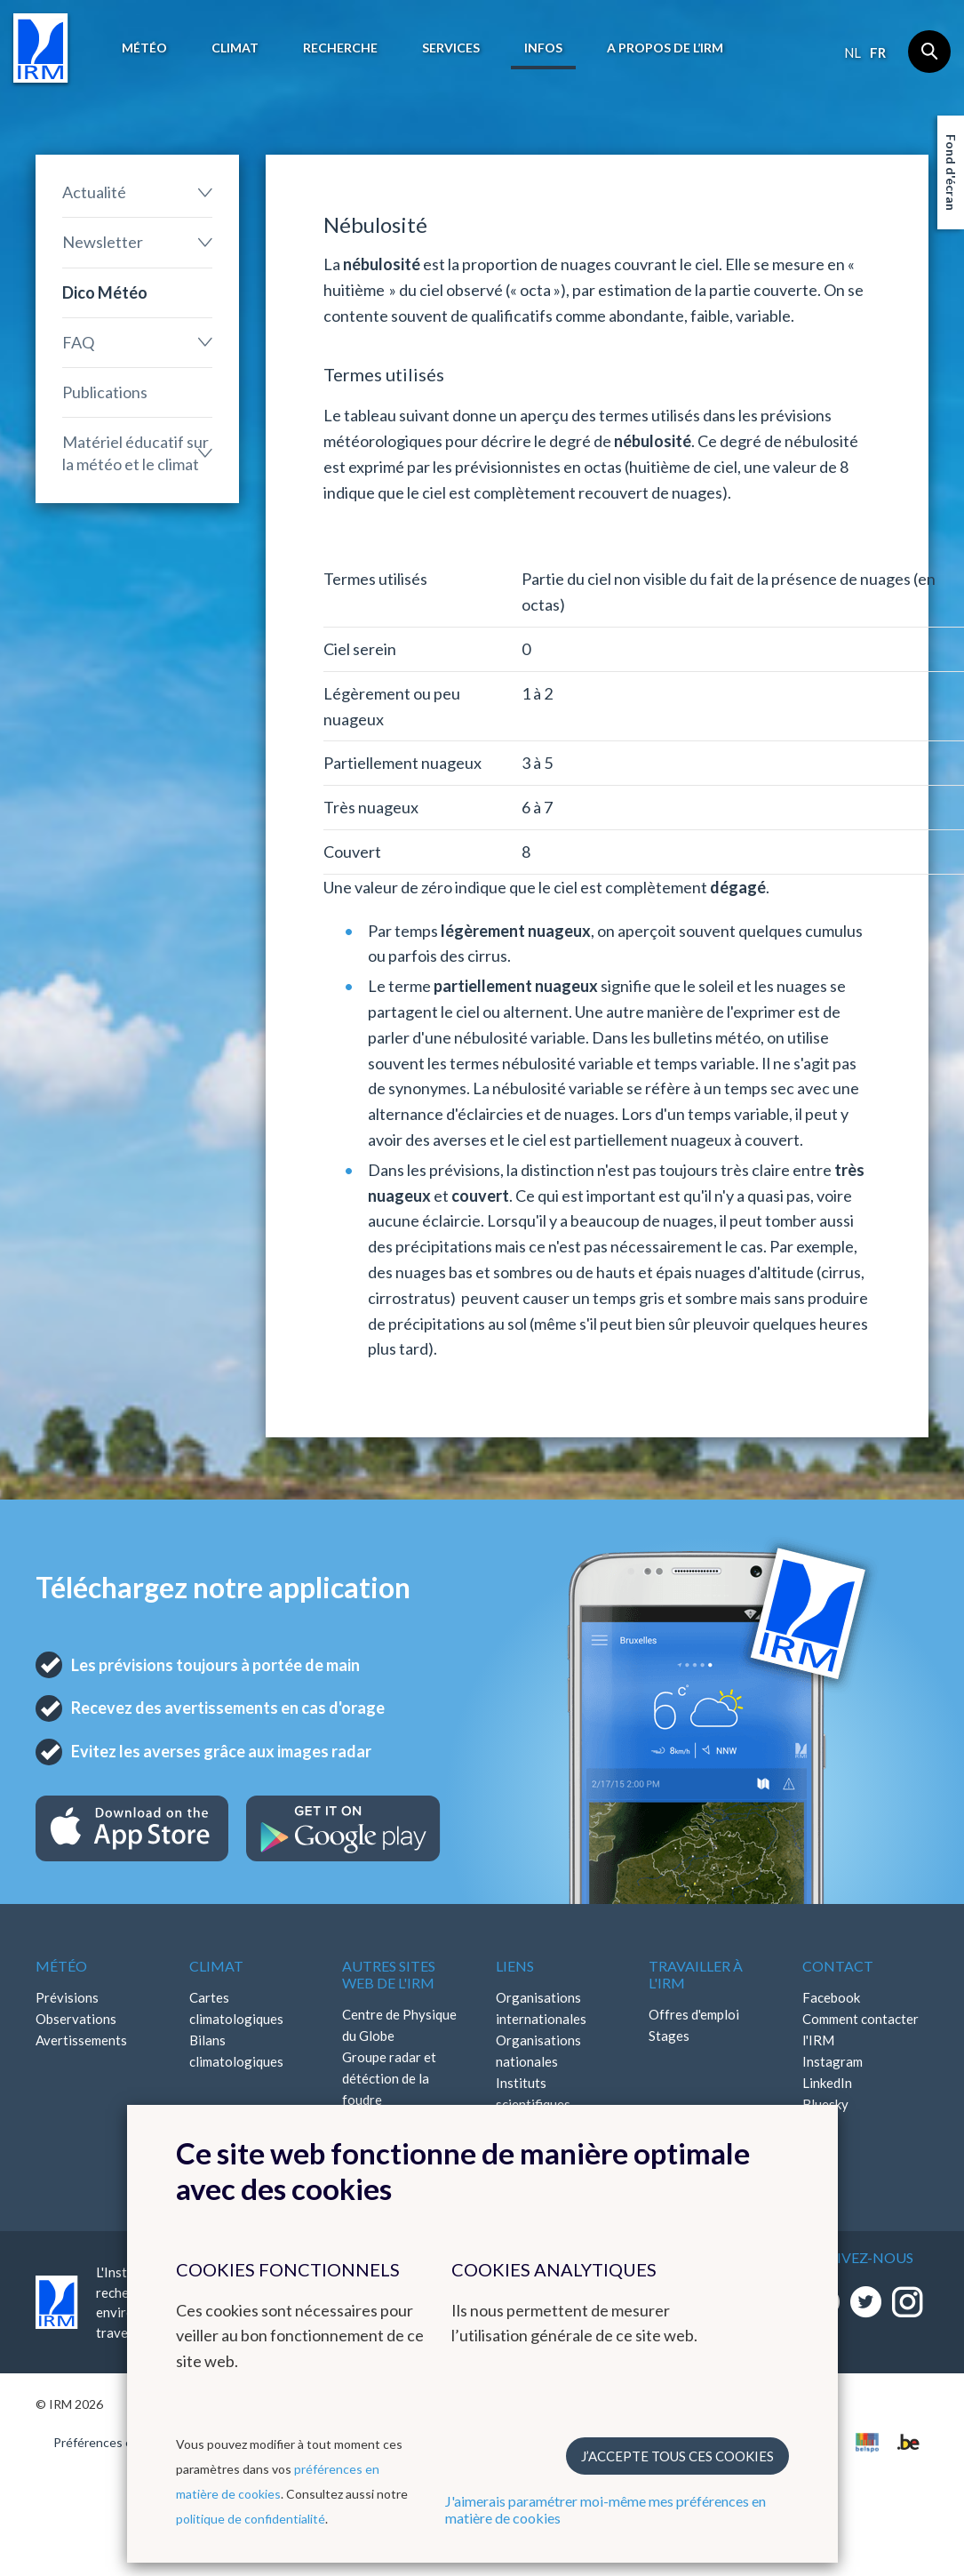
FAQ (78, 342)
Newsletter (102, 242)
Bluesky (825, 2104)
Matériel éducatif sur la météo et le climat (135, 453)
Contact (837, 1965)
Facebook (831, 1997)
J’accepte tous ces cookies (677, 2456)
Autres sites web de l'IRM (388, 1974)
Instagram (832, 2061)
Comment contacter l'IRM (860, 2029)
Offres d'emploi (694, 2014)
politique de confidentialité (250, 2518)
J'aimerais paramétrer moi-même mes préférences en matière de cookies (605, 2509)
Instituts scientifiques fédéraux (533, 2104)
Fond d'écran (951, 172)
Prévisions (67, 1997)
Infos (543, 47)
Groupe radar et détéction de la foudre (389, 2078)
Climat (235, 47)
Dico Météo (104, 292)
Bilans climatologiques (236, 2050)
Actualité (94, 192)
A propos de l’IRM (665, 47)
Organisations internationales (541, 2008)
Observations (76, 2019)
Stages (669, 2036)
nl (852, 52)
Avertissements (81, 2040)
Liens (515, 1965)
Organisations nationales (538, 2050)
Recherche (340, 47)
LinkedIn (827, 2083)
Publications (104, 392)
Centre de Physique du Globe (399, 2025)
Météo (144, 47)
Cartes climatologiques (236, 2008)
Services (451, 47)
